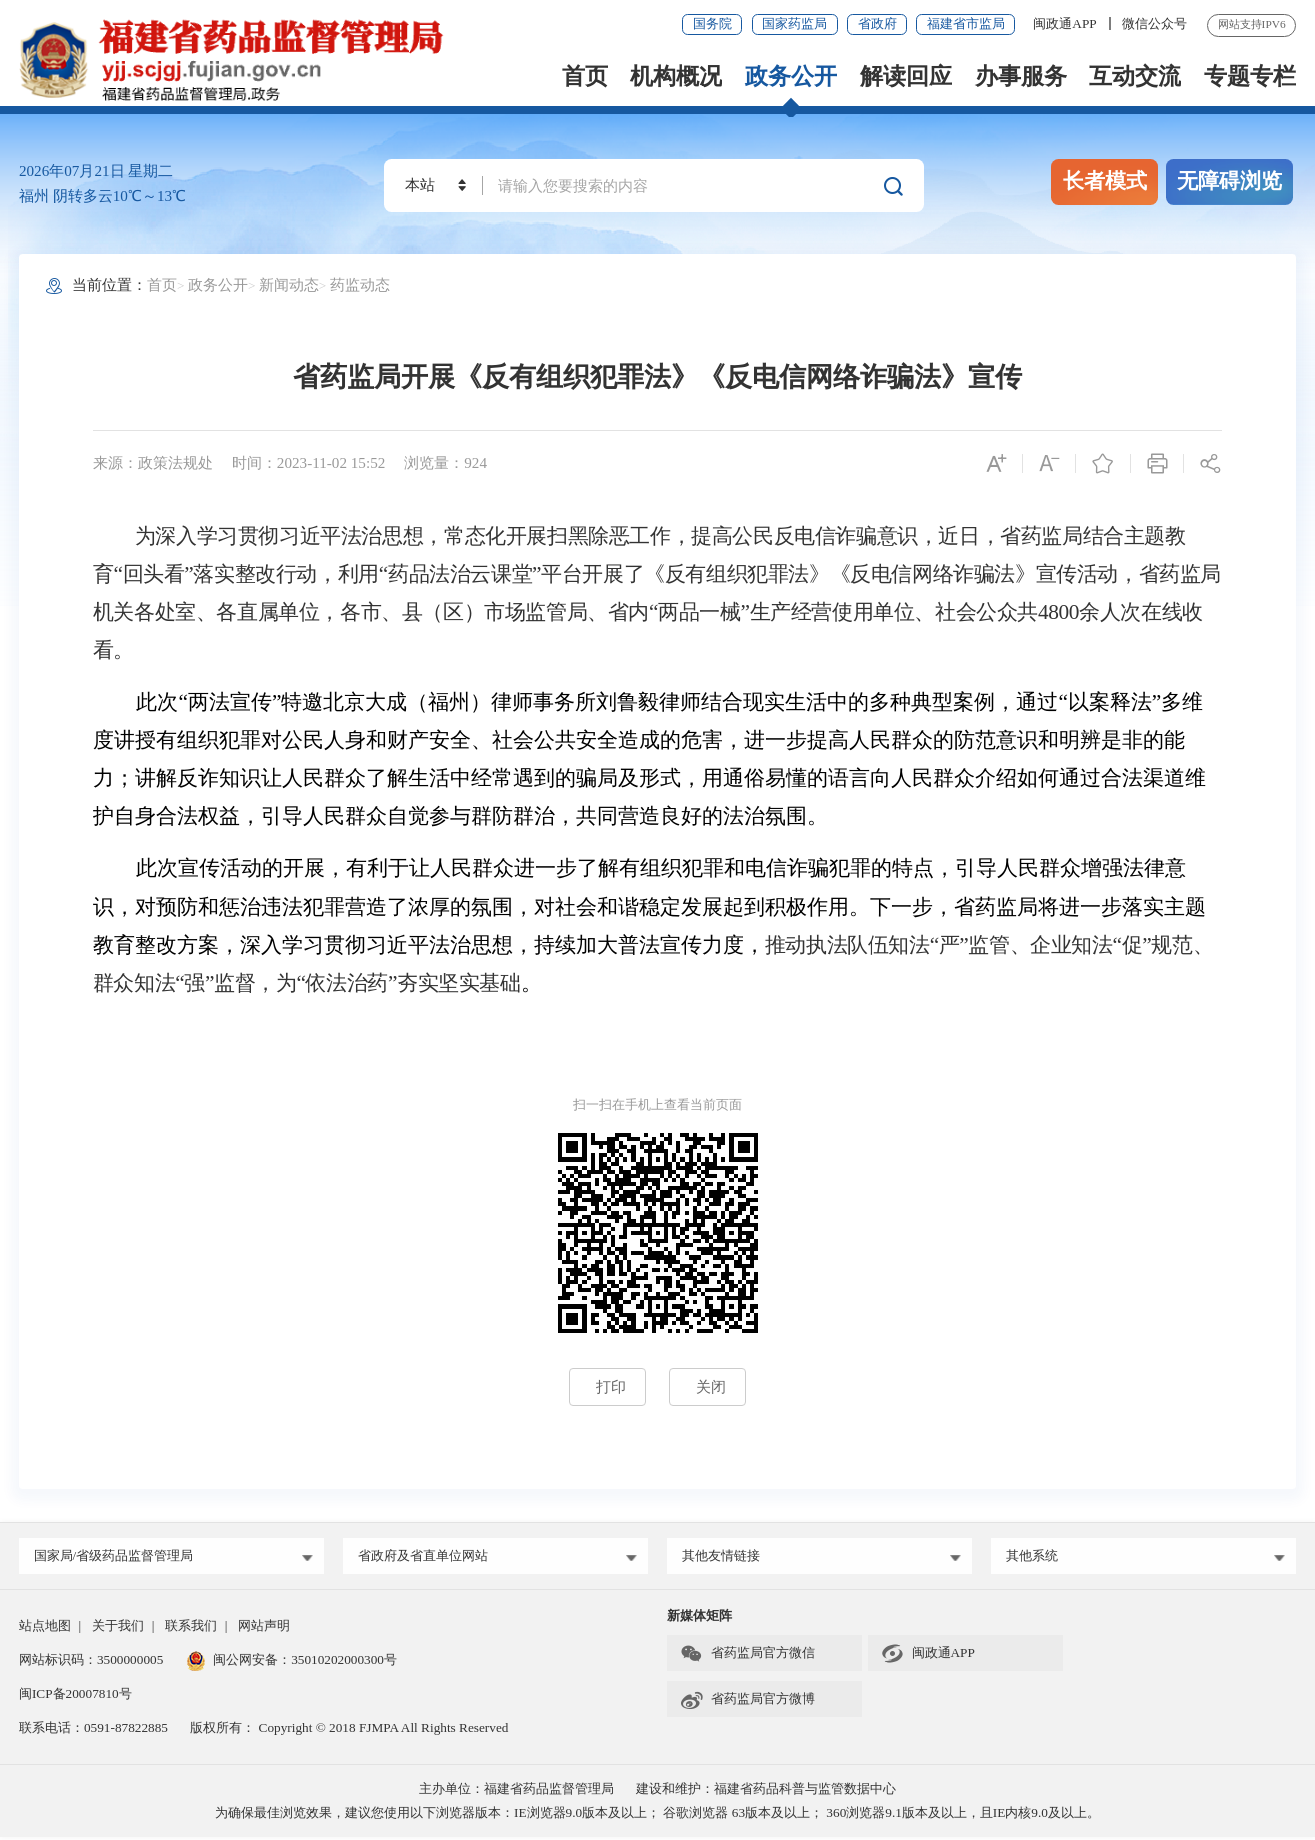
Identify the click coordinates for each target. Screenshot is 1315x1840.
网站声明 (264, 1627)
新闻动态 (289, 284)
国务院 (712, 23)
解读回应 (906, 76)
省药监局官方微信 (747, 1656)
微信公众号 (1154, 23)
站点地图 (45, 1627)
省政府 (877, 23)
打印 (611, 1386)
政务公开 (791, 76)
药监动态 (360, 284)
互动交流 (1135, 76)
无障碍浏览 (1229, 181)
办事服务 (1021, 76)
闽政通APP (1066, 23)
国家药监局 (794, 23)
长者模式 (1105, 181)
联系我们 (191, 1627)
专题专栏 (1250, 76)
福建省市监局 (966, 23)
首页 (585, 76)
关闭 (711, 1386)
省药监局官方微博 (747, 1701)
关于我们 (118, 1627)
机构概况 (676, 76)
